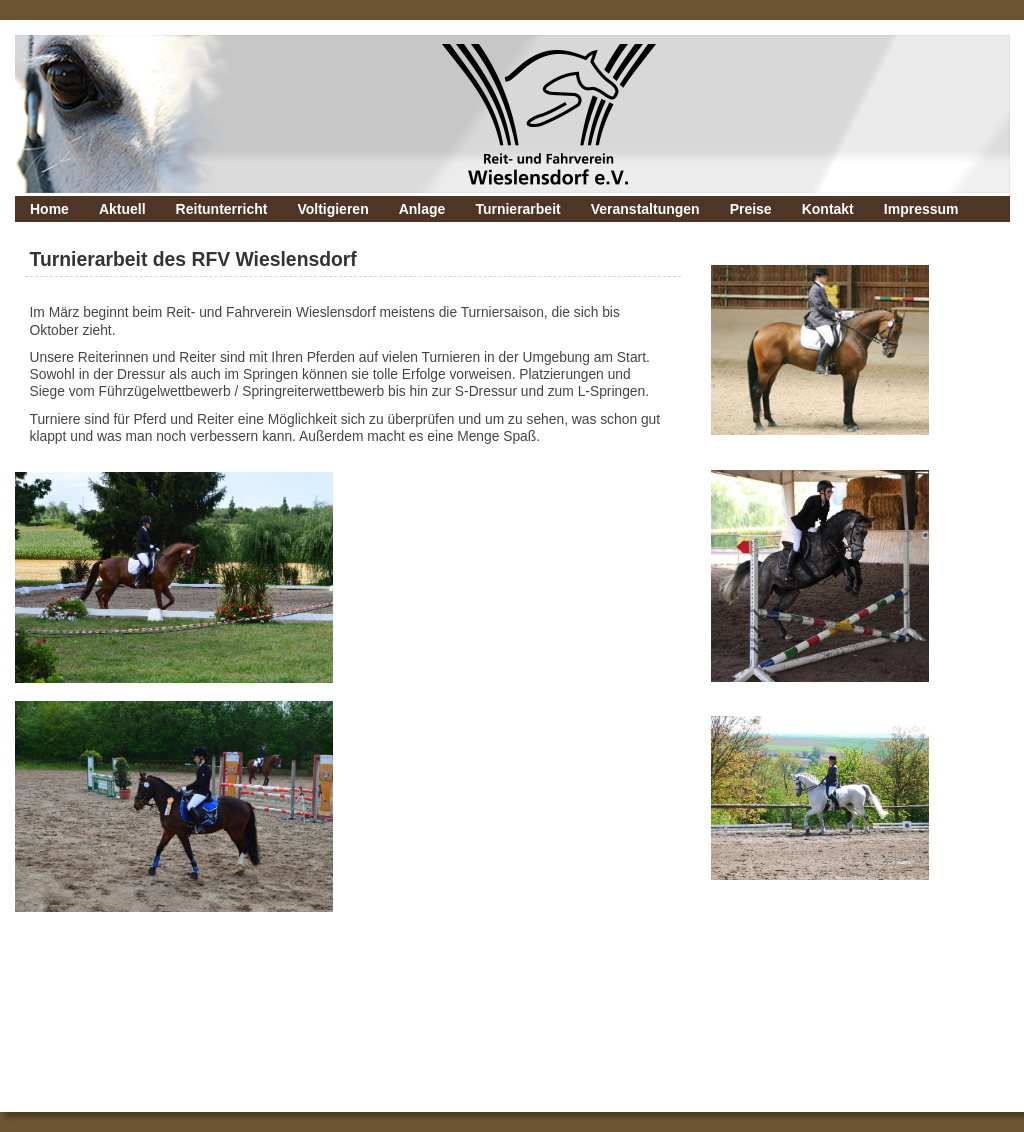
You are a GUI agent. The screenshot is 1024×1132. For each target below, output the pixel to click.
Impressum (921, 209)
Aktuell (122, 209)
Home (49, 209)
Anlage (422, 209)
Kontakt (828, 209)
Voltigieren (332, 209)
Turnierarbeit (517, 209)
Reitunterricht (222, 209)
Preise (751, 209)
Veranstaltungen (645, 209)
